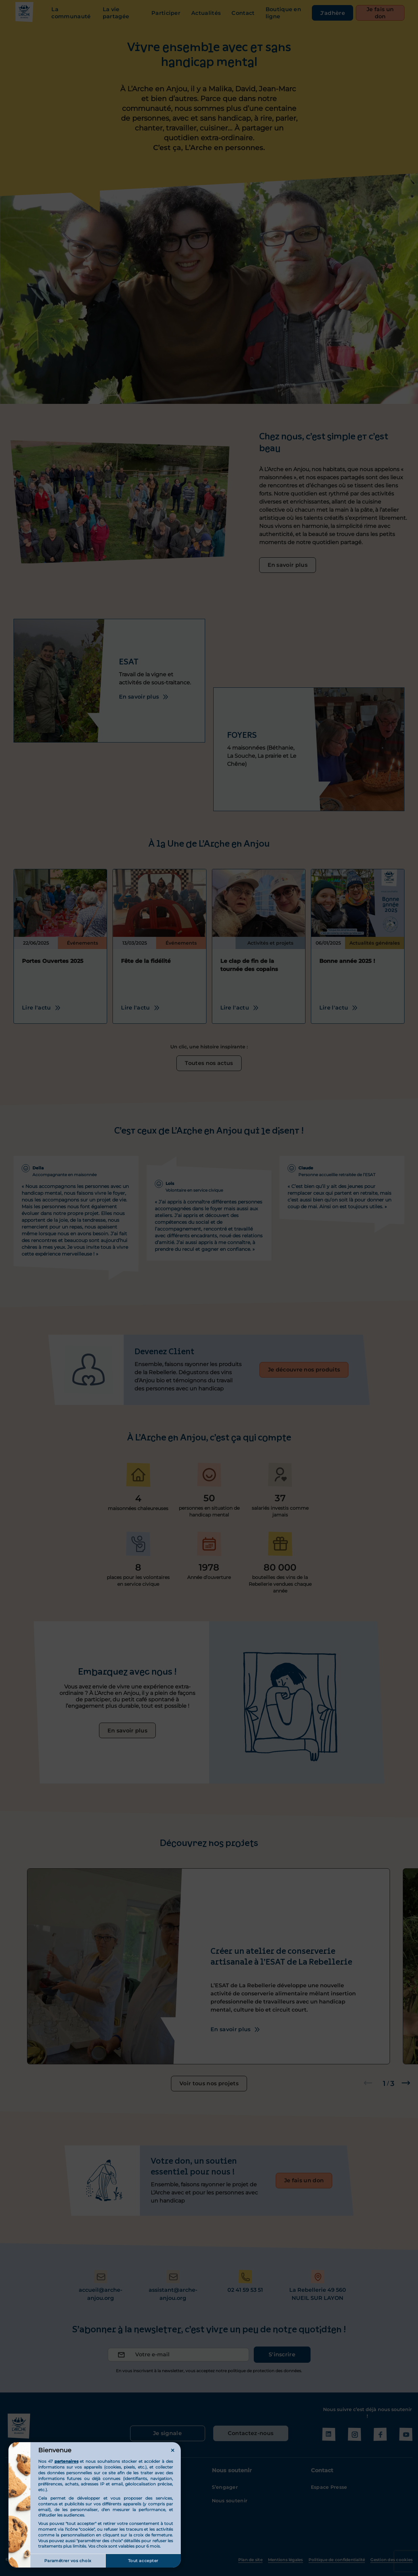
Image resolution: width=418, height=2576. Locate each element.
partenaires (66, 2461)
